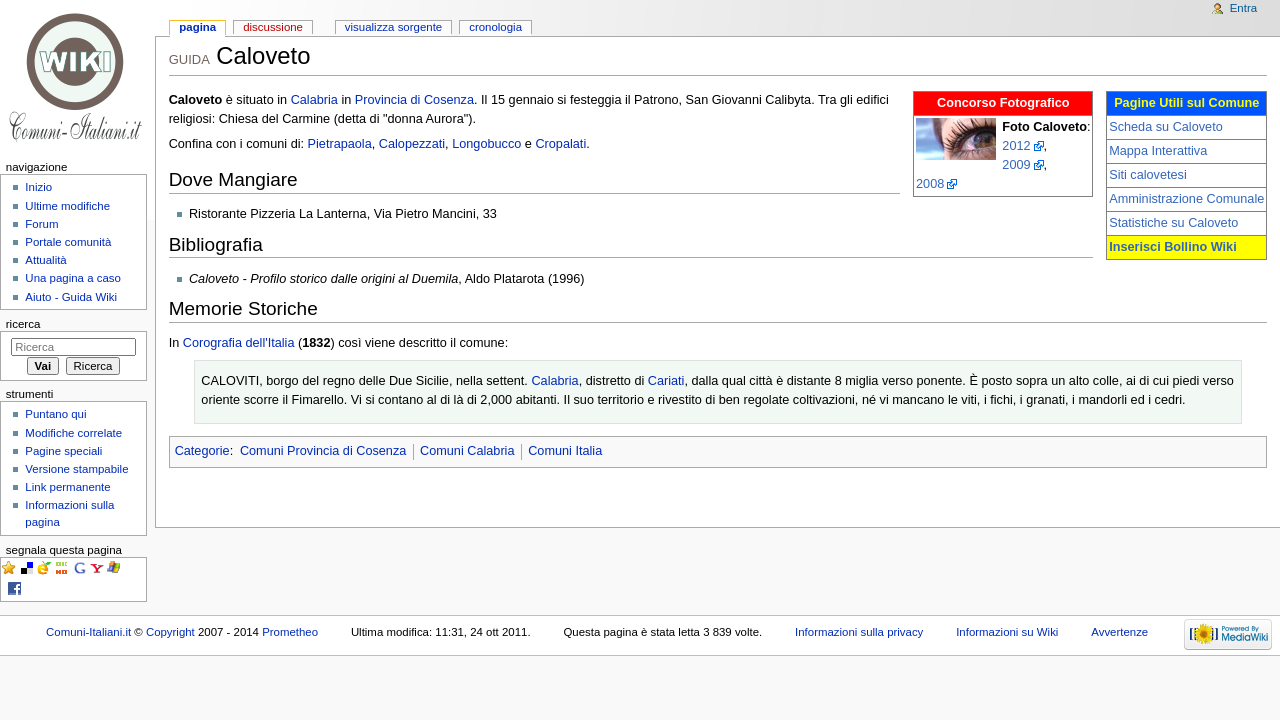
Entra (1243, 8)
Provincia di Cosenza (414, 100)
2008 (930, 184)
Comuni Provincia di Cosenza (323, 451)
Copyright (170, 632)
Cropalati (560, 144)
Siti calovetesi (1148, 175)
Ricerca (23, 324)
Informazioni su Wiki (1007, 632)
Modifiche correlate (73, 433)
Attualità (45, 260)
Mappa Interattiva (1158, 151)
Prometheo (290, 632)
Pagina (197, 27)
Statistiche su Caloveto (1173, 223)
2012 (1016, 146)
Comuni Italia (565, 451)
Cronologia (495, 27)
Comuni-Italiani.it (88, 632)
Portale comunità (68, 242)
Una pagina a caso (73, 278)
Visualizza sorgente (393, 27)
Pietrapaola (340, 144)
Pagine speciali (63, 451)
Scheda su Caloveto (1166, 127)
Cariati (666, 381)
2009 (1016, 165)
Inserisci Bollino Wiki (1173, 247)
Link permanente (67, 487)
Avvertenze (1119, 632)
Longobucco (486, 144)
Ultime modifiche (67, 206)
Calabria (314, 100)
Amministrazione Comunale (1186, 199)
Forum (41, 224)
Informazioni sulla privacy (859, 632)
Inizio (38, 187)
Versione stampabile (76, 469)
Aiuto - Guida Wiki (71, 297)
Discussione (273, 27)
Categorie (202, 451)
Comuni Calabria (467, 451)
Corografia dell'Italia (239, 343)
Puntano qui (55, 414)
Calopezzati (412, 144)
